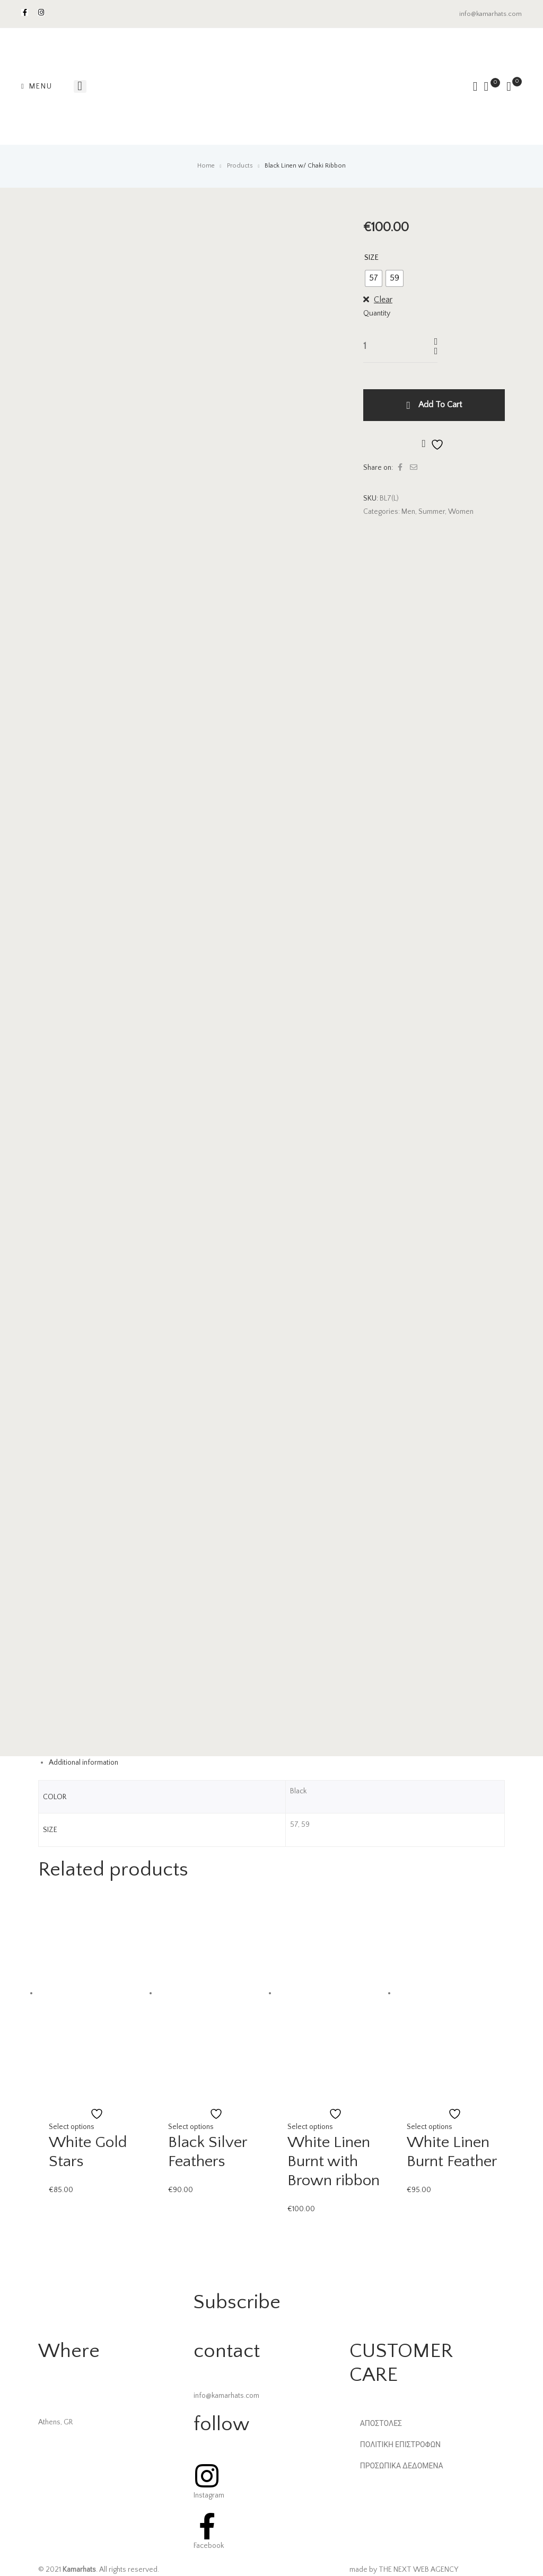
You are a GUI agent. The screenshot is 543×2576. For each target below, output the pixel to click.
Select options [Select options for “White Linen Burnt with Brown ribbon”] (310, 2127)
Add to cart (440, 404)
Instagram (209, 2495)
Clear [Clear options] (383, 299)
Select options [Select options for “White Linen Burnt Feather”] (429, 2127)
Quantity (376, 313)
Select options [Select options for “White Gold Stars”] (71, 2127)
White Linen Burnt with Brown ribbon (333, 2161)
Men (408, 511)
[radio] (373, 278)
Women (461, 511)
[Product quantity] (383, 346)
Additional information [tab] (83, 1762)
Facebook (209, 2546)
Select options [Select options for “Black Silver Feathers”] (191, 2127)
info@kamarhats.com (490, 13)
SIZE (371, 257)
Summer (431, 511)
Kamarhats (79, 2569)
